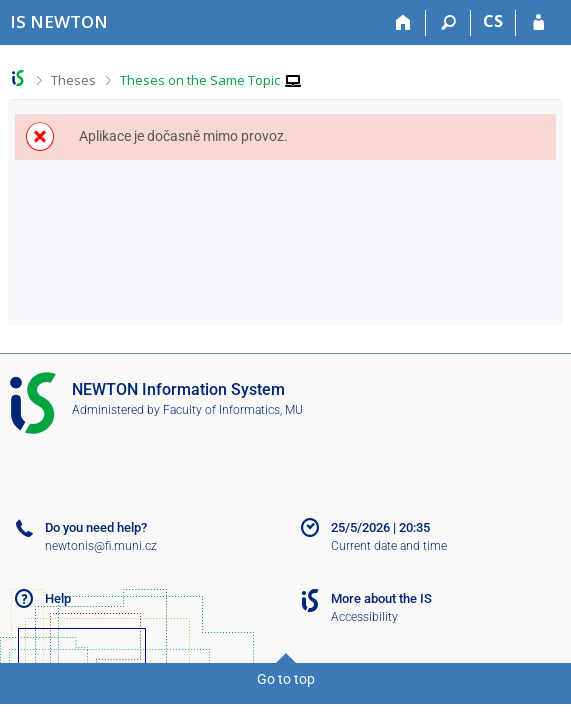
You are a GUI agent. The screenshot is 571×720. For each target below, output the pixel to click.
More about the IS (381, 598)
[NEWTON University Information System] (59, 21)
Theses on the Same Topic (200, 80)
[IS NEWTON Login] (538, 23)
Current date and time (389, 546)
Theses (73, 80)
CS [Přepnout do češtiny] (493, 21)
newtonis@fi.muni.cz (101, 546)
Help (58, 598)
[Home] (403, 23)
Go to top (286, 679)
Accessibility (364, 617)
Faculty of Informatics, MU (233, 410)
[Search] (448, 23)
